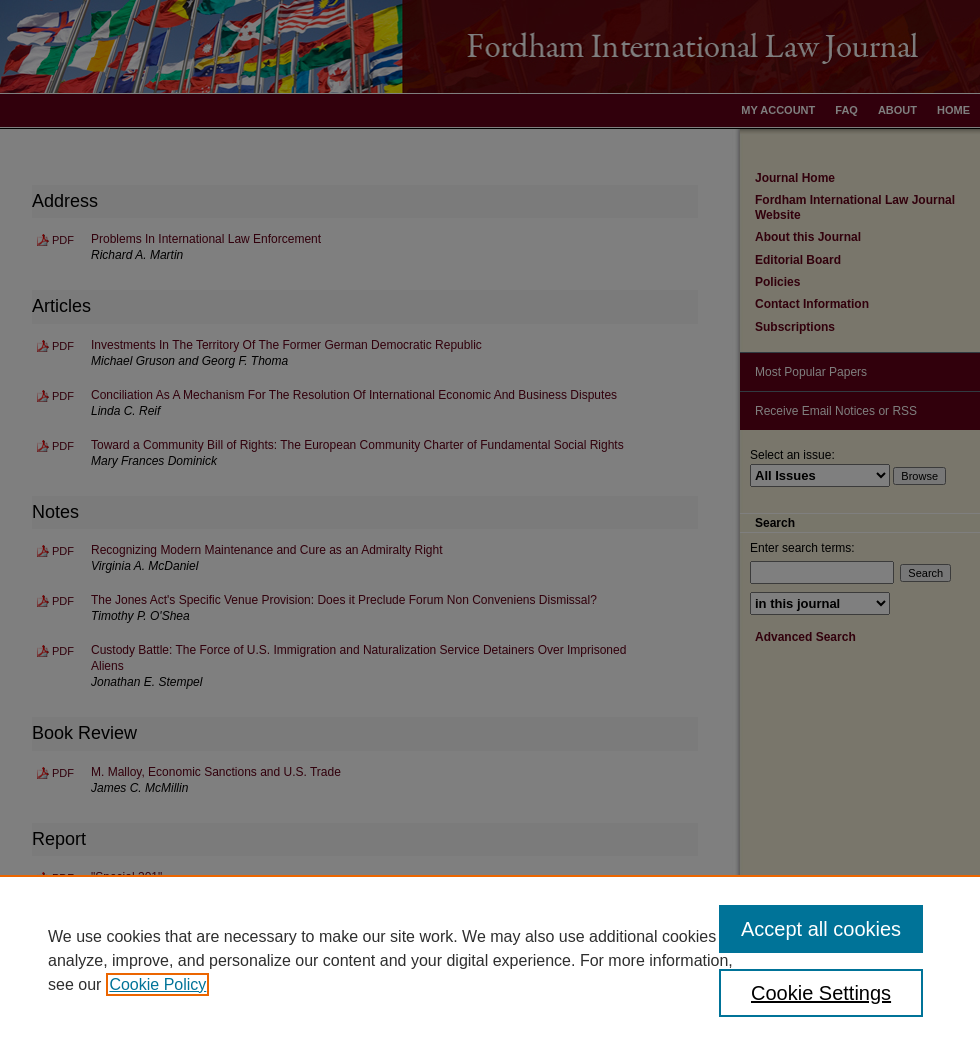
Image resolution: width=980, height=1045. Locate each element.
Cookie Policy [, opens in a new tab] (157, 984)
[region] (490, 960)
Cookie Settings (821, 993)
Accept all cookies (821, 929)
